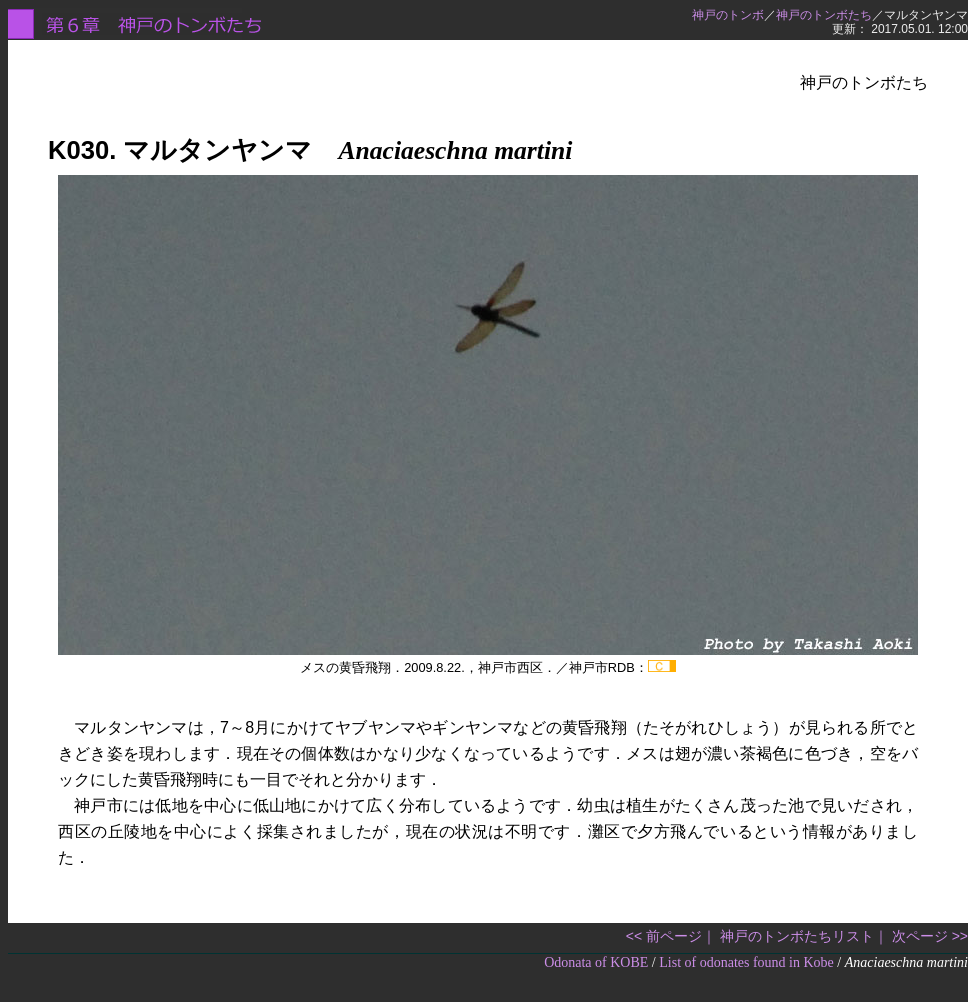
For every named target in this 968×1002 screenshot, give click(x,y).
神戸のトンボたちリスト (797, 936)
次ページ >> (930, 936)
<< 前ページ (664, 936)
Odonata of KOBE (596, 962)
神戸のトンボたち (824, 15)
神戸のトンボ (728, 15)
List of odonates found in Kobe (746, 962)
